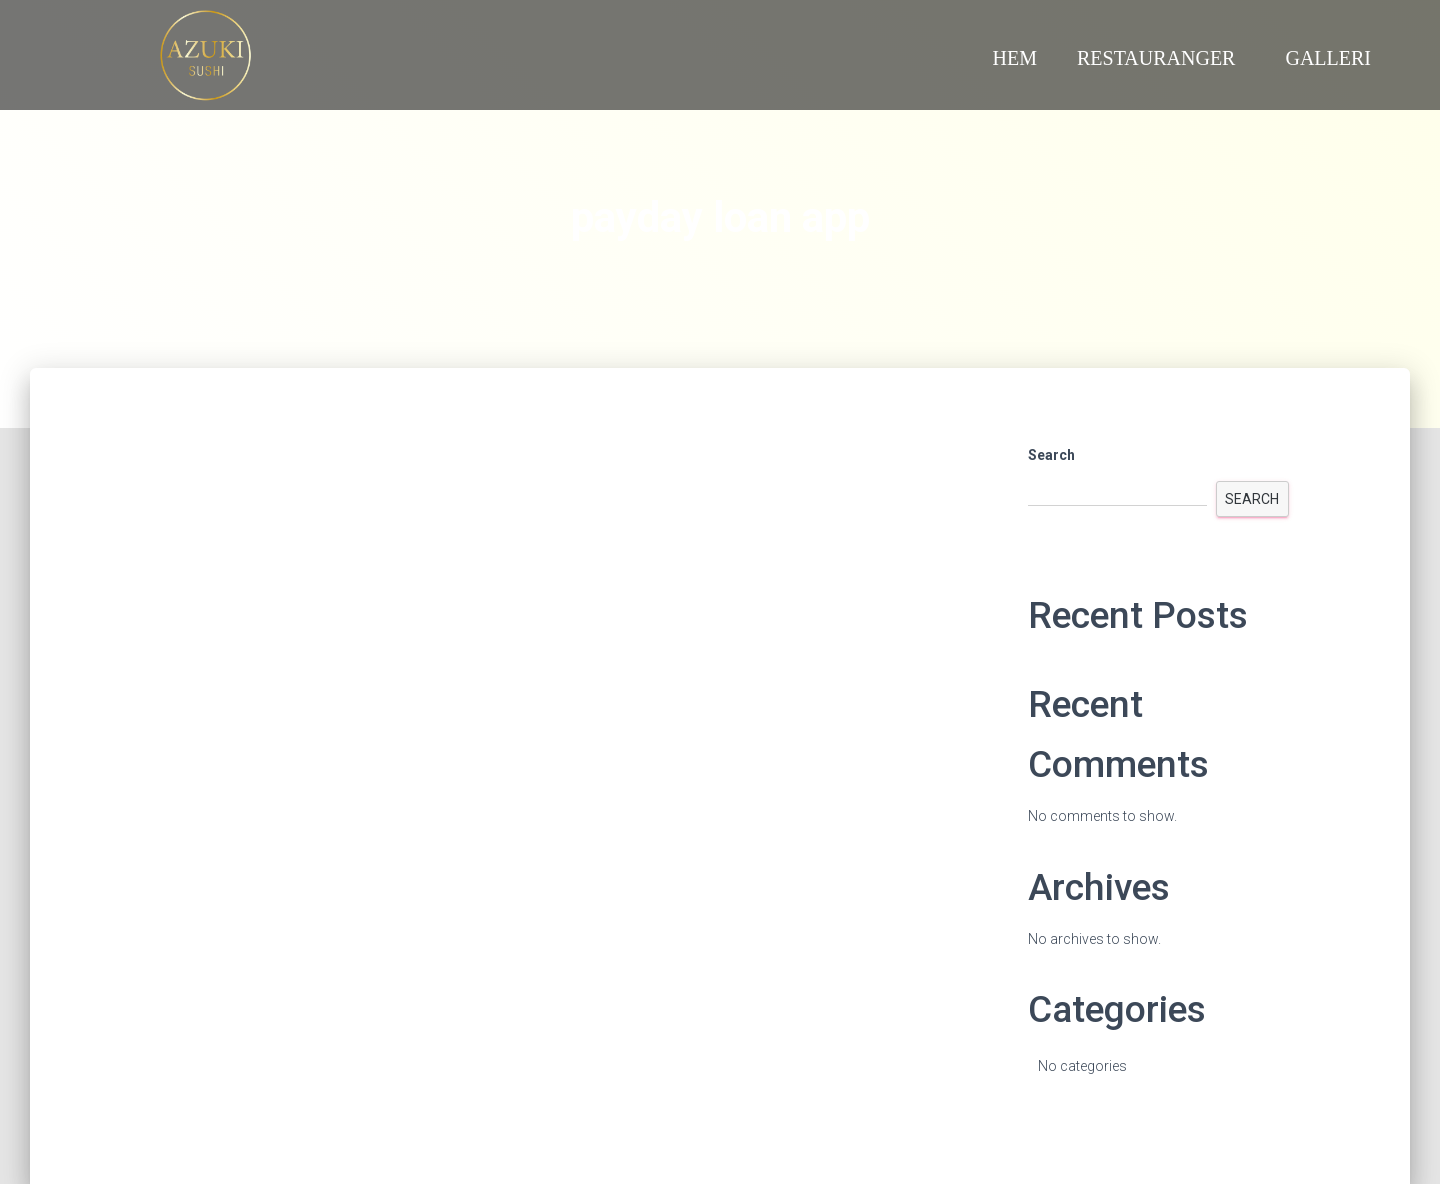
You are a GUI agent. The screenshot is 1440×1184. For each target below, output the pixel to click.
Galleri (1328, 58)
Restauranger (1161, 58)
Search (1051, 455)
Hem (1015, 58)
